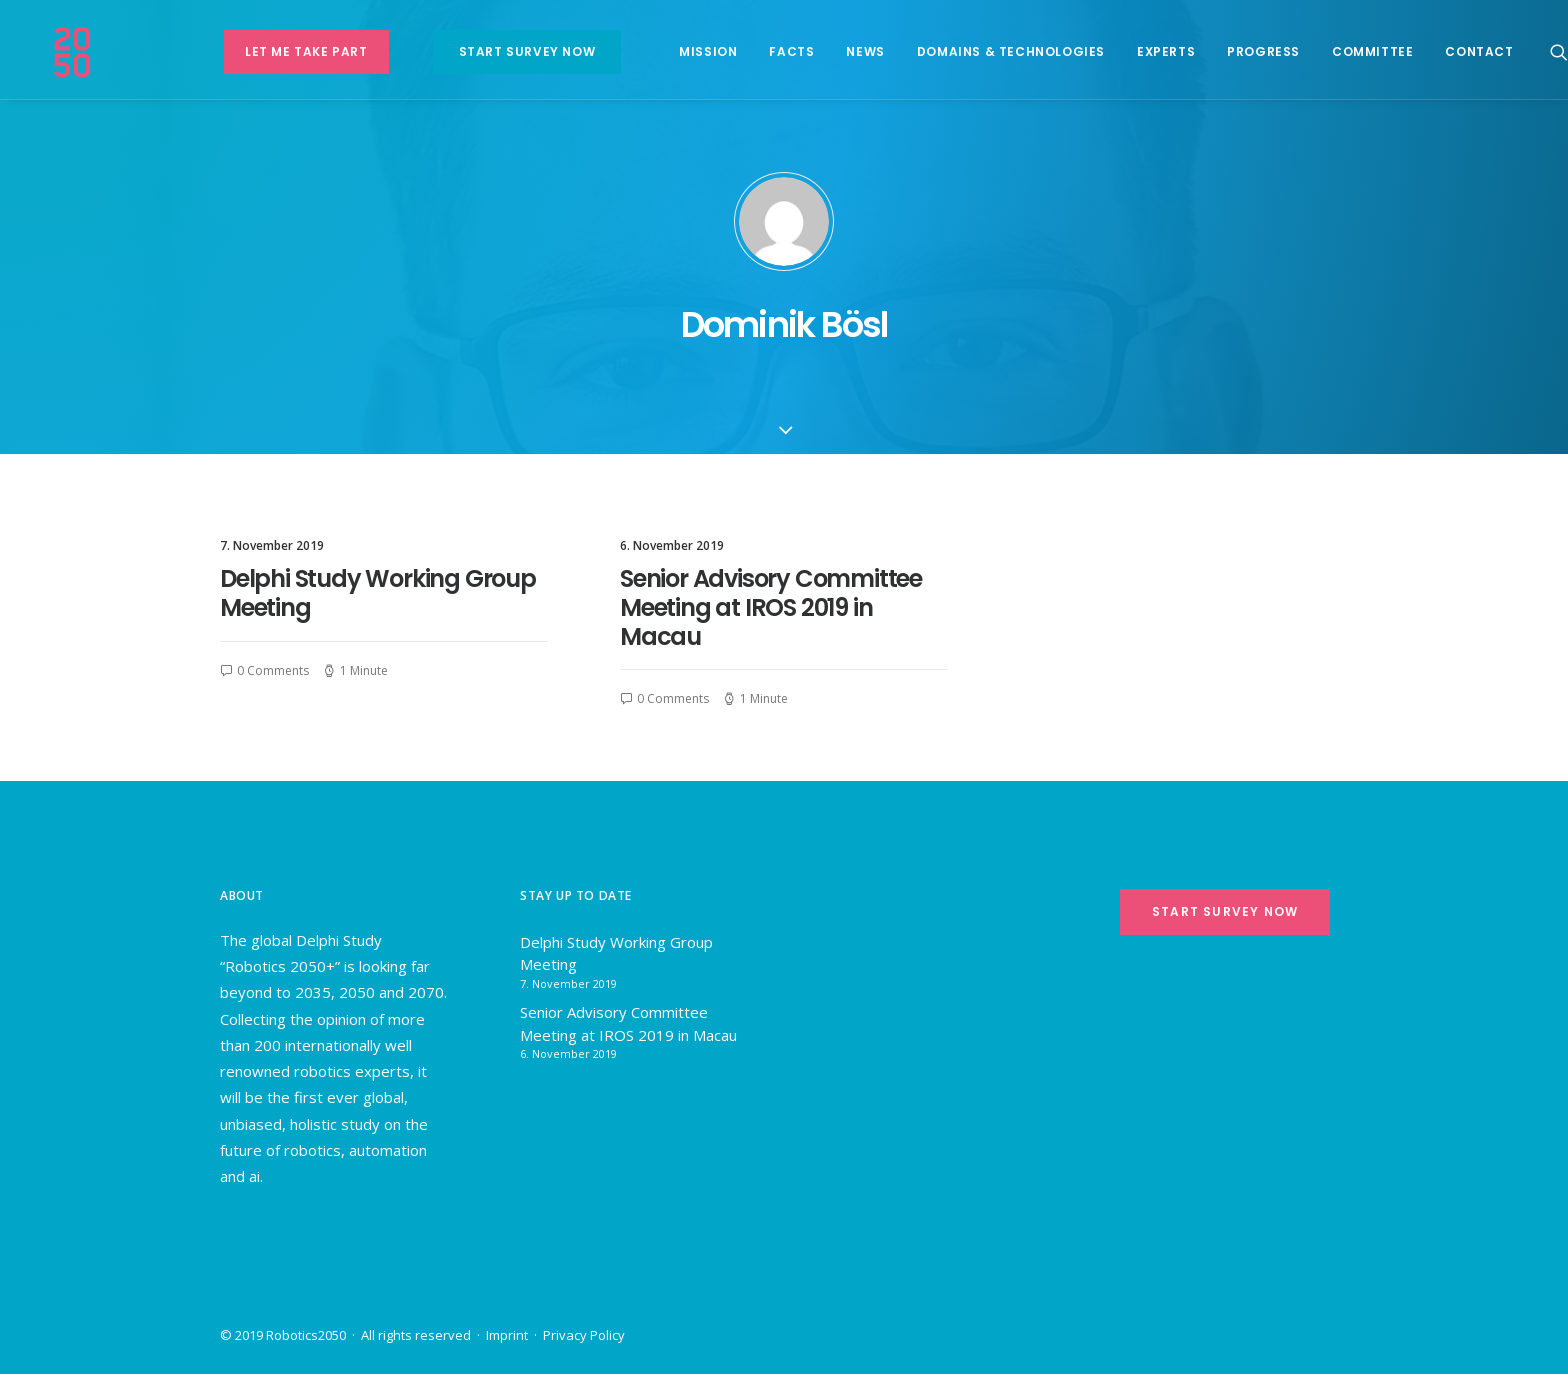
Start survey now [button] (1225, 911)
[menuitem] (272, 52)
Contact (1446, 51)
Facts (758, 51)
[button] (1525, 52)
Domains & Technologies (977, 51)
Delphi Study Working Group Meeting (378, 593)
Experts (1132, 51)
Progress (1230, 51)
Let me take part (272, 51)
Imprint (507, 1335)
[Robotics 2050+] (109, 52)
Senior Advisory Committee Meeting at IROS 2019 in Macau (770, 607)
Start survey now (493, 51)
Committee (1338, 51)
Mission (675, 51)
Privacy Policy (584, 1335)
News (832, 51)
